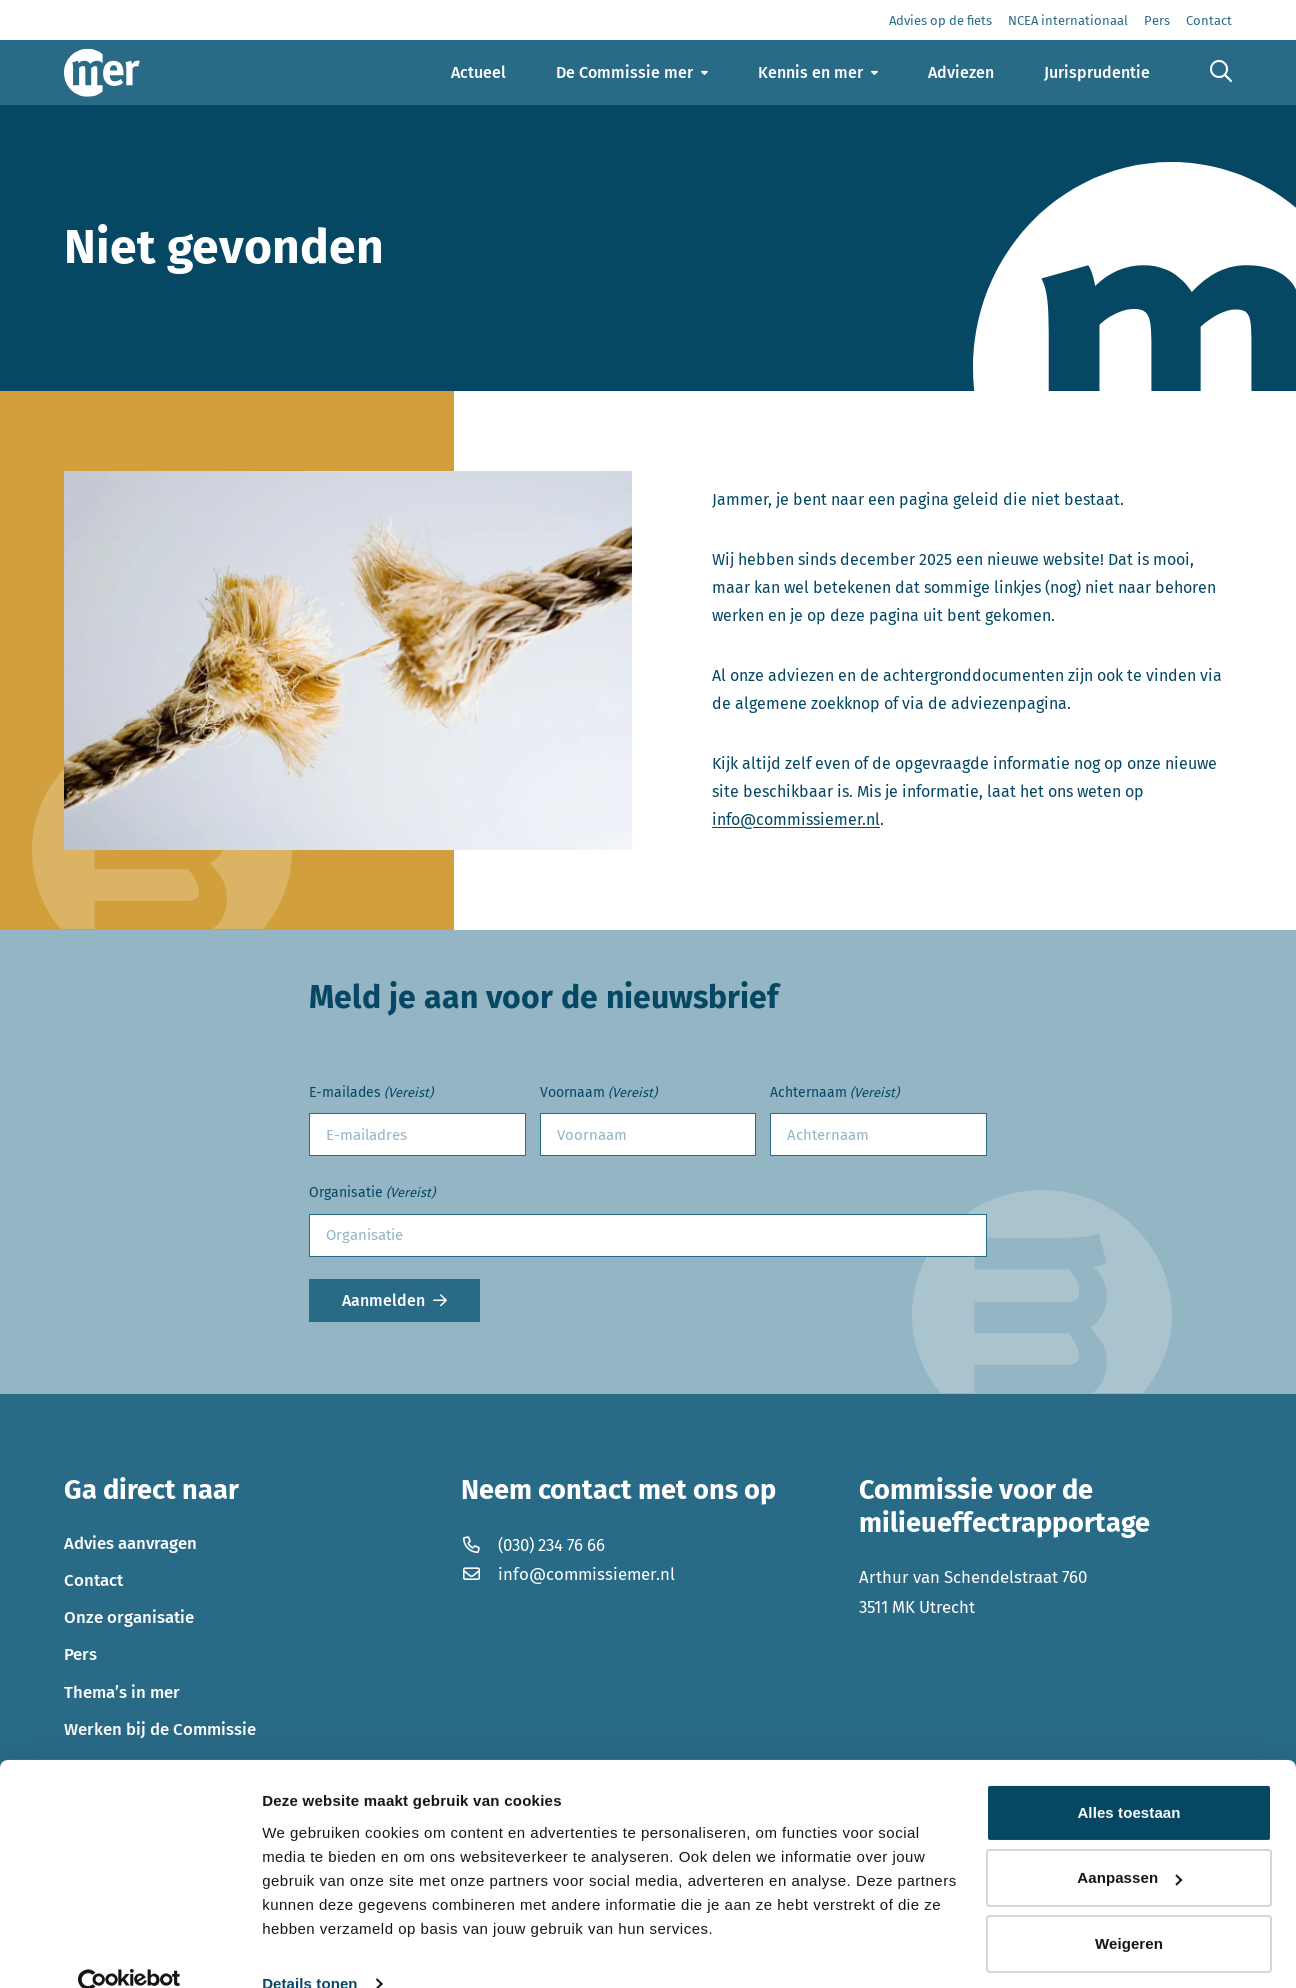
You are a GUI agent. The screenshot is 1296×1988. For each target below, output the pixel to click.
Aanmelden (383, 1300)
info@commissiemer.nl (796, 819)
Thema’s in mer (122, 1692)
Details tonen (309, 1948)
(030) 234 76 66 (533, 1545)
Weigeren (1129, 1908)
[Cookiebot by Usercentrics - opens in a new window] (129, 1949)
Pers (80, 1654)
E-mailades (371, 1093)
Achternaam (834, 1093)
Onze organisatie (129, 1617)
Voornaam (598, 1093)
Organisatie (372, 1193)
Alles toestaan (1128, 1777)
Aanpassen (1129, 1842)
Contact (93, 1580)
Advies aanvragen (130, 1543)
